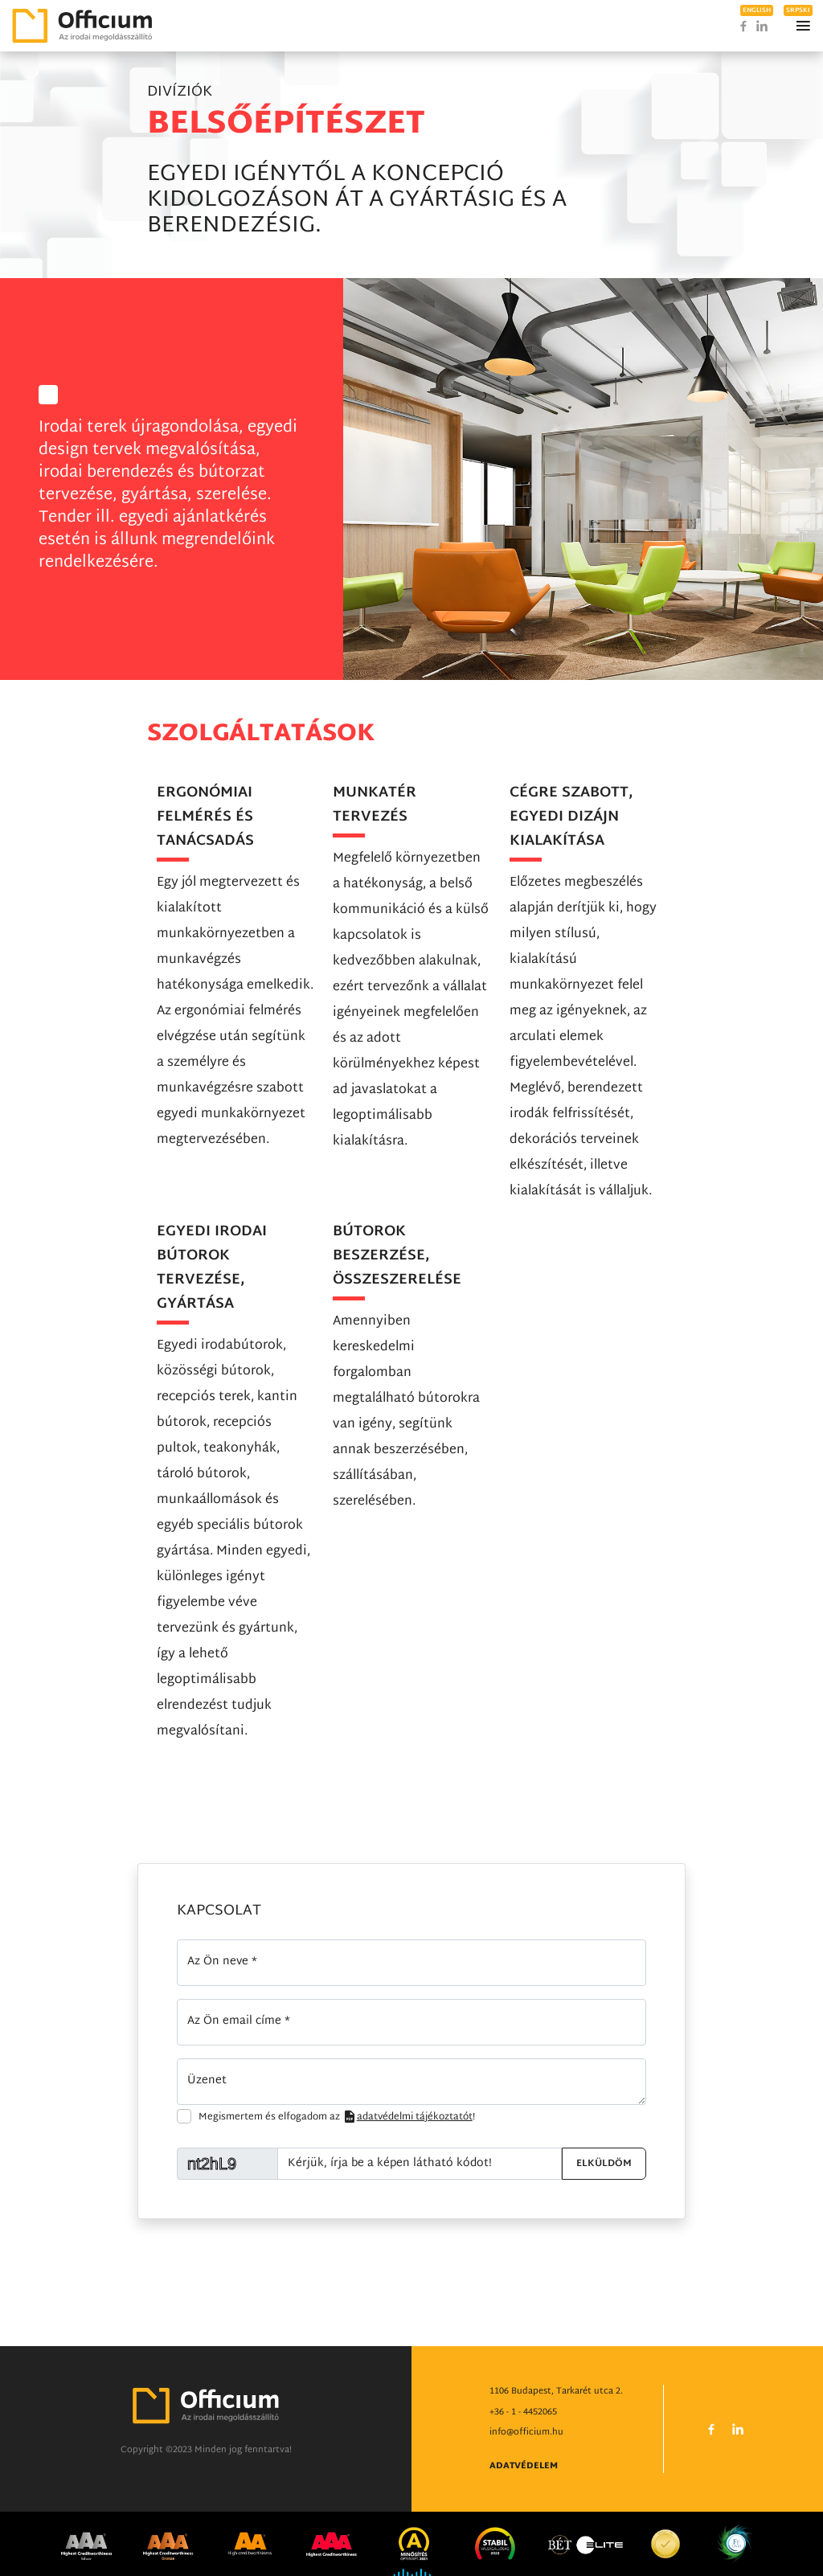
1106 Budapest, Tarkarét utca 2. (556, 2392)
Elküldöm (604, 2164)
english (757, 10)
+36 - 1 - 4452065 (523, 2413)
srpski (798, 10)
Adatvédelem (523, 2466)
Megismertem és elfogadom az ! (337, 2116)
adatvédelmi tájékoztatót (407, 2117)
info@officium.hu (526, 2433)
